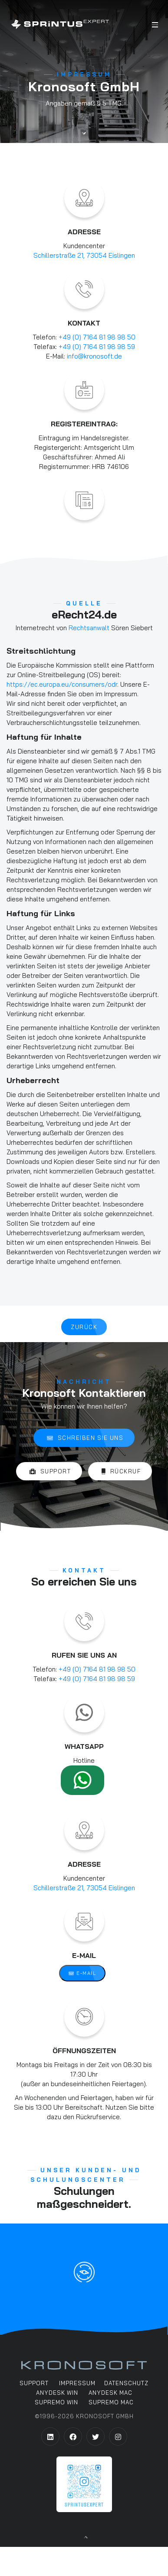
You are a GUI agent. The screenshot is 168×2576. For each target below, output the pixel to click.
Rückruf (121, 1471)
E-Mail (82, 1974)
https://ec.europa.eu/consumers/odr (62, 684)
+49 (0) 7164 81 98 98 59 (97, 346)
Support (50, 1471)
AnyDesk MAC (110, 2393)
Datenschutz (126, 2383)
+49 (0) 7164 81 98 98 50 (97, 337)
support (34, 2383)
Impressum (77, 2383)
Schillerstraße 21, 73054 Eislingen (84, 255)
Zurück (84, 1326)
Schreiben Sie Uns (85, 1437)
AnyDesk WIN (57, 2393)
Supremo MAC (111, 2402)
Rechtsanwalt (89, 628)
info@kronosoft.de (94, 356)
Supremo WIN (56, 2402)
